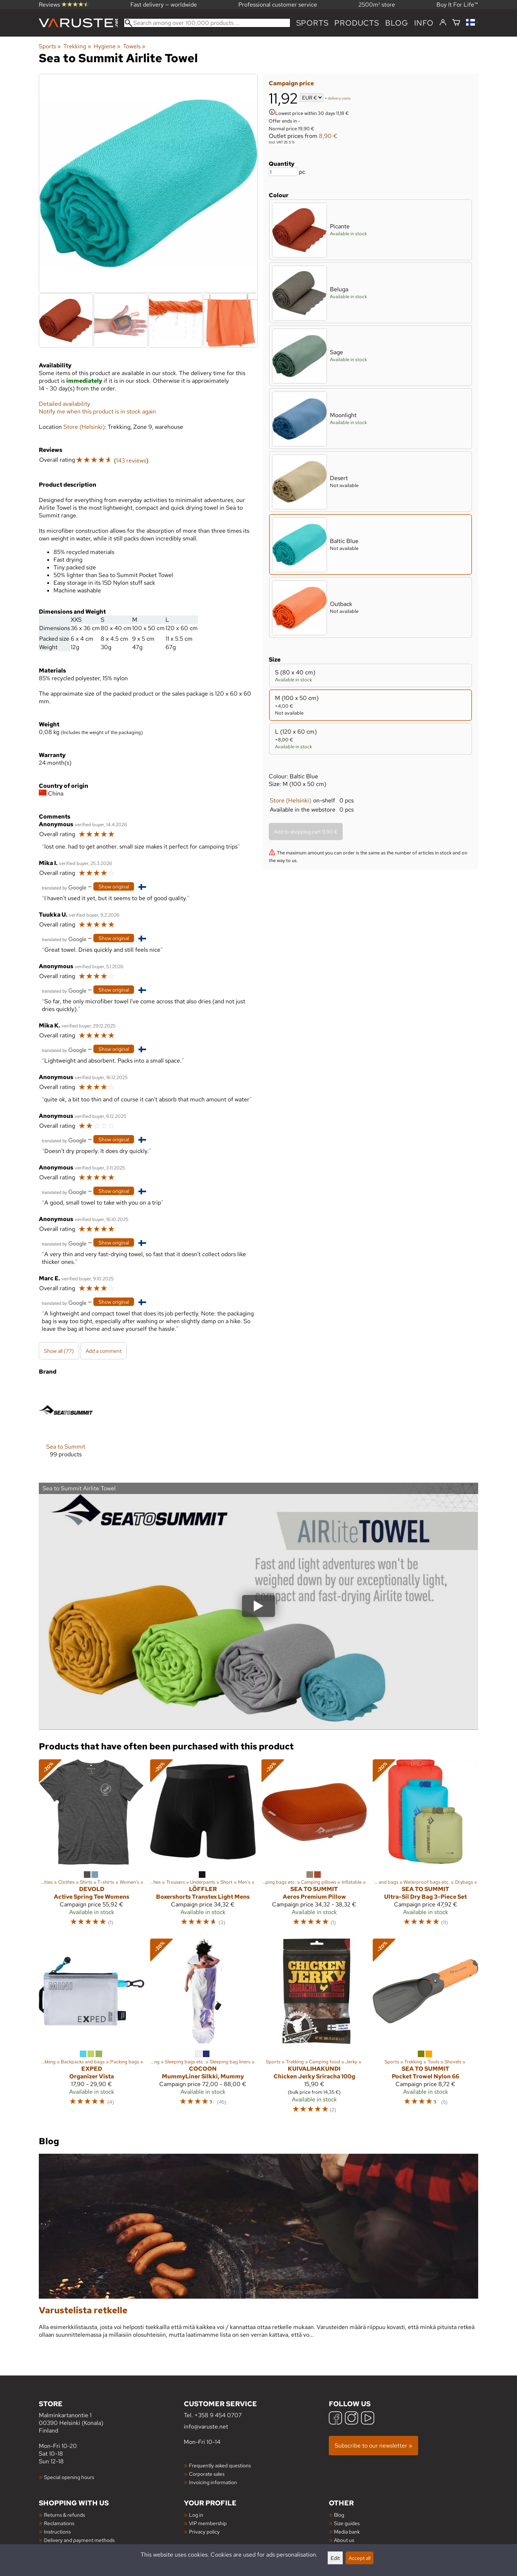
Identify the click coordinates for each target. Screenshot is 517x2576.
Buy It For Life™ (457, 4)
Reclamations (59, 2523)
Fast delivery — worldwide (163, 4)
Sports (312, 23)
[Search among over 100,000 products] (207, 22)
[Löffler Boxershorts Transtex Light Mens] (203, 1846)
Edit (335, 2557)
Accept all (360, 2557)
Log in (196, 2514)
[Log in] (442, 22)
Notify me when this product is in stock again (97, 411)
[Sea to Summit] (66, 1426)
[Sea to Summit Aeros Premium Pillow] (314, 1846)
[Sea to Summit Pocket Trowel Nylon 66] (425, 2029)
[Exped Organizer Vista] (91, 2029)
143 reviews (131, 460)
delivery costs (339, 98)
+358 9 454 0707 (218, 2415)
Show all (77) (59, 1350)
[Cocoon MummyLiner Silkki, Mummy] (203, 2029)
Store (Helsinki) (290, 800)
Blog (339, 2514)
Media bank (347, 2531)
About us (344, 2539)
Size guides (347, 2523)
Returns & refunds (64, 2514)
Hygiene (107, 46)
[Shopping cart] (456, 22)
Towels (134, 46)
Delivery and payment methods (79, 2539)
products (356, 23)
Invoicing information (213, 2482)
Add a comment (104, 1350)
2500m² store (376, 4)
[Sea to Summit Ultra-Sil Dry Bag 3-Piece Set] (425, 1846)
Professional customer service (277, 4)
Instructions (57, 2531)
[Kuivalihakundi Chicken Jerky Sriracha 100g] (314, 2029)
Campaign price (291, 83)
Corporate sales (206, 2473)
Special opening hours (69, 2477)
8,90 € (328, 136)
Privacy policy (204, 2531)
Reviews (64, 4)
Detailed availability (64, 404)
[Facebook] (335, 2418)
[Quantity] (283, 172)
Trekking (77, 46)
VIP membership (208, 2523)
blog (396, 23)
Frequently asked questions (220, 2465)
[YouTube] (367, 2418)
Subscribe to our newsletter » (373, 2445)
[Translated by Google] (64, 887)
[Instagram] (351, 2418)
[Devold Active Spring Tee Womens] (91, 1846)
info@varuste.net (206, 2426)
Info (424, 23)
